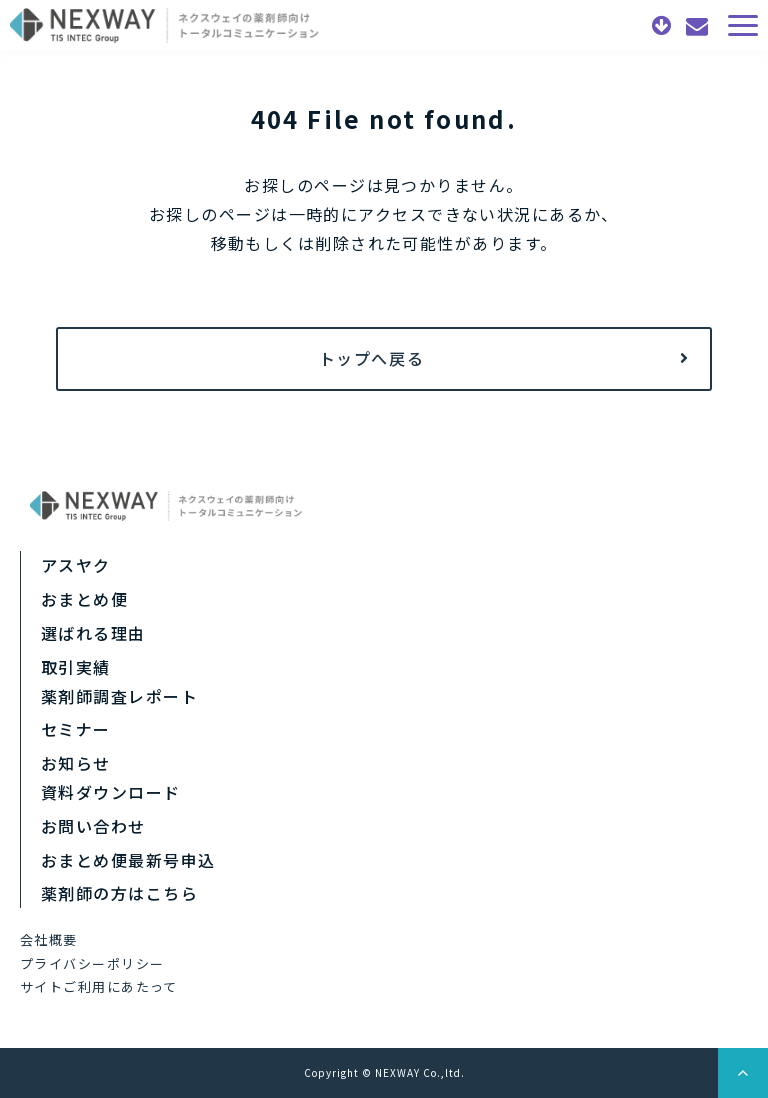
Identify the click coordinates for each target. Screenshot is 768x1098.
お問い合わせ (699, 26)
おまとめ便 (84, 599)
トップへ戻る (372, 358)
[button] (743, 25)
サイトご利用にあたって (99, 986)
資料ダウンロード (664, 26)
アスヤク (76, 565)
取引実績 (76, 667)
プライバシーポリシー (92, 963)
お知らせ (76, 763)
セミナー (76, 729)
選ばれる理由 (93, 633)
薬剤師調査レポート (119, 696)
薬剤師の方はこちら (119, 893)
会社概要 (49, 939)
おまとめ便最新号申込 (128, 860)
